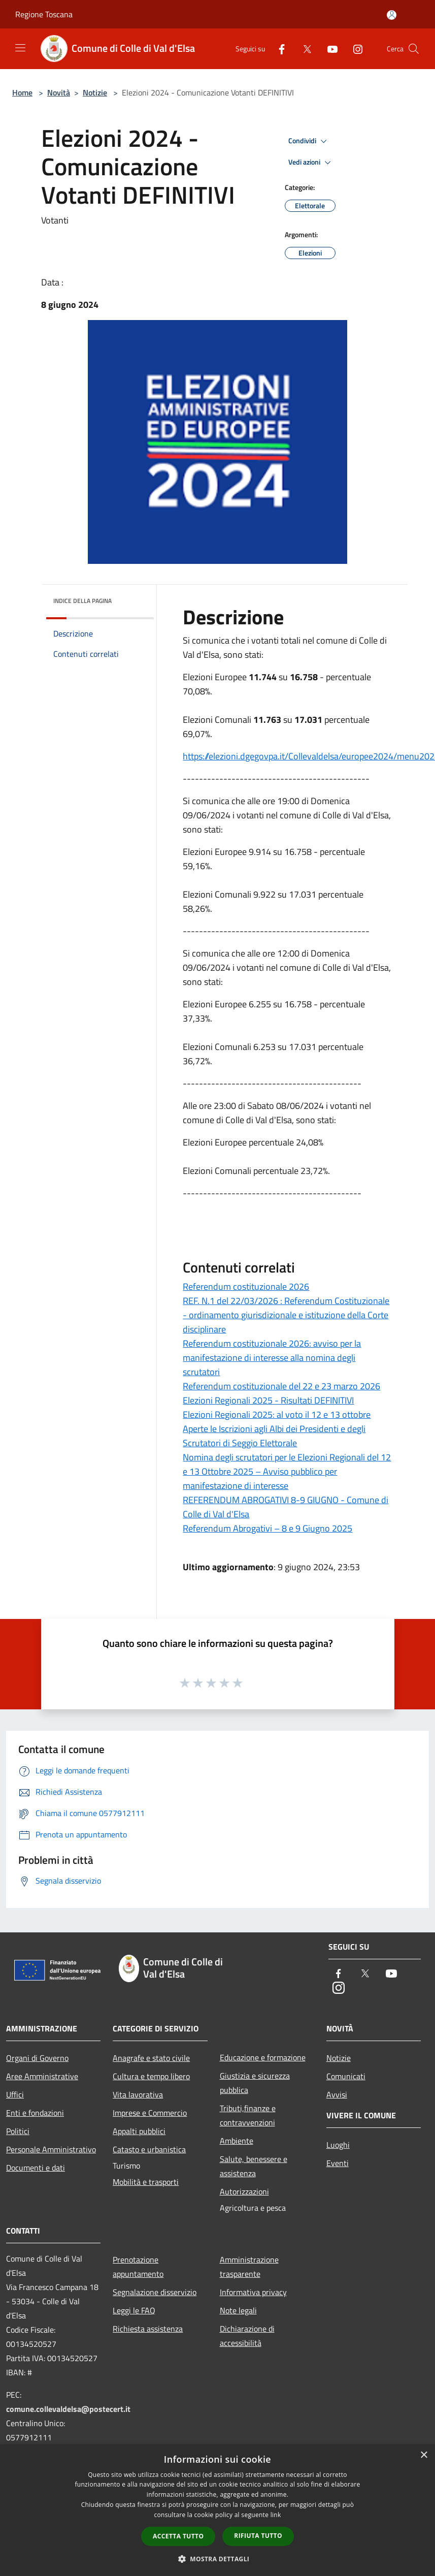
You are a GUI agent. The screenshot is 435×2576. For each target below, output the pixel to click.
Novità (58, 92)
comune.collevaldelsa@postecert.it (68, 2409)
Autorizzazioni (244, 2191)
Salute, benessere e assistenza (253, 2166)
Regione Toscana (44, 14)
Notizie (95, 92)
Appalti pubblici (139, 2131)
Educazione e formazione (263, 2057)
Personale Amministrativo (51, 2149)
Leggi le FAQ (134, 2310)
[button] (218, 2559)
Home (22, 92)
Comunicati (345, 2076)
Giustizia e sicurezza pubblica (255, 2083)
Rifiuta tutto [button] (258, 2535)
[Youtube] (328, 48)
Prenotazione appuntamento (138, 2266)
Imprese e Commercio (150, 2113)
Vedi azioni (311, 162)
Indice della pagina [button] (82, 601)
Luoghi (338, 2145)
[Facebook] (277, 48)
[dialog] (217, 2510)
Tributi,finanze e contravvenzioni (248, 2115)
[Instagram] (354, 48)
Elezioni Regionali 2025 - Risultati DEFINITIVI (268, 1400)
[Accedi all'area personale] (392, 15)
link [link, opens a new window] (276, 2514)
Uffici (15, 2094)
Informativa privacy (253, 2292)
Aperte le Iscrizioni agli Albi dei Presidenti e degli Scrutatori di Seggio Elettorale (274, 1436)
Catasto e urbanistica (149, 2149)
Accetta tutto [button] (178, 2536)
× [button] (423, 2455)
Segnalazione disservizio (154, 2292)
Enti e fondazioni (35, 2113)
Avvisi (336, 2094)
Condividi (309, 141)
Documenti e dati (35, 2167)
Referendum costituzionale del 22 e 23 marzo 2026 (281, 1386)
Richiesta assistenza (148, 2329)
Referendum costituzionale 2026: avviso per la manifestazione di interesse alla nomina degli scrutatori (272, 1358)
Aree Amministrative (42, 2076)
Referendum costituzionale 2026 (246, 1286)
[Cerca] (414, 49)
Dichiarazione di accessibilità (247, 2336)
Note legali (238, 2310)
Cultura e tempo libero (151, 2076)
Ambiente (236, 2141)
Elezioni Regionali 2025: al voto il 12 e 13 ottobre (277, 1414)
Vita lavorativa (138, 2094)
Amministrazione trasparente (249, 2266)
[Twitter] (303, 48)
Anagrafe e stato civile (151, 2058)
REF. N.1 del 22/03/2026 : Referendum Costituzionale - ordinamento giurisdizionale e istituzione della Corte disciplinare (286, 1315)
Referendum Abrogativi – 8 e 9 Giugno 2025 (267, 1528)
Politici (17, 2131)
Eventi (337, 2163)
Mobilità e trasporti (146, 2182)
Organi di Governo (37, 2058)
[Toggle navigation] (20, 48)
